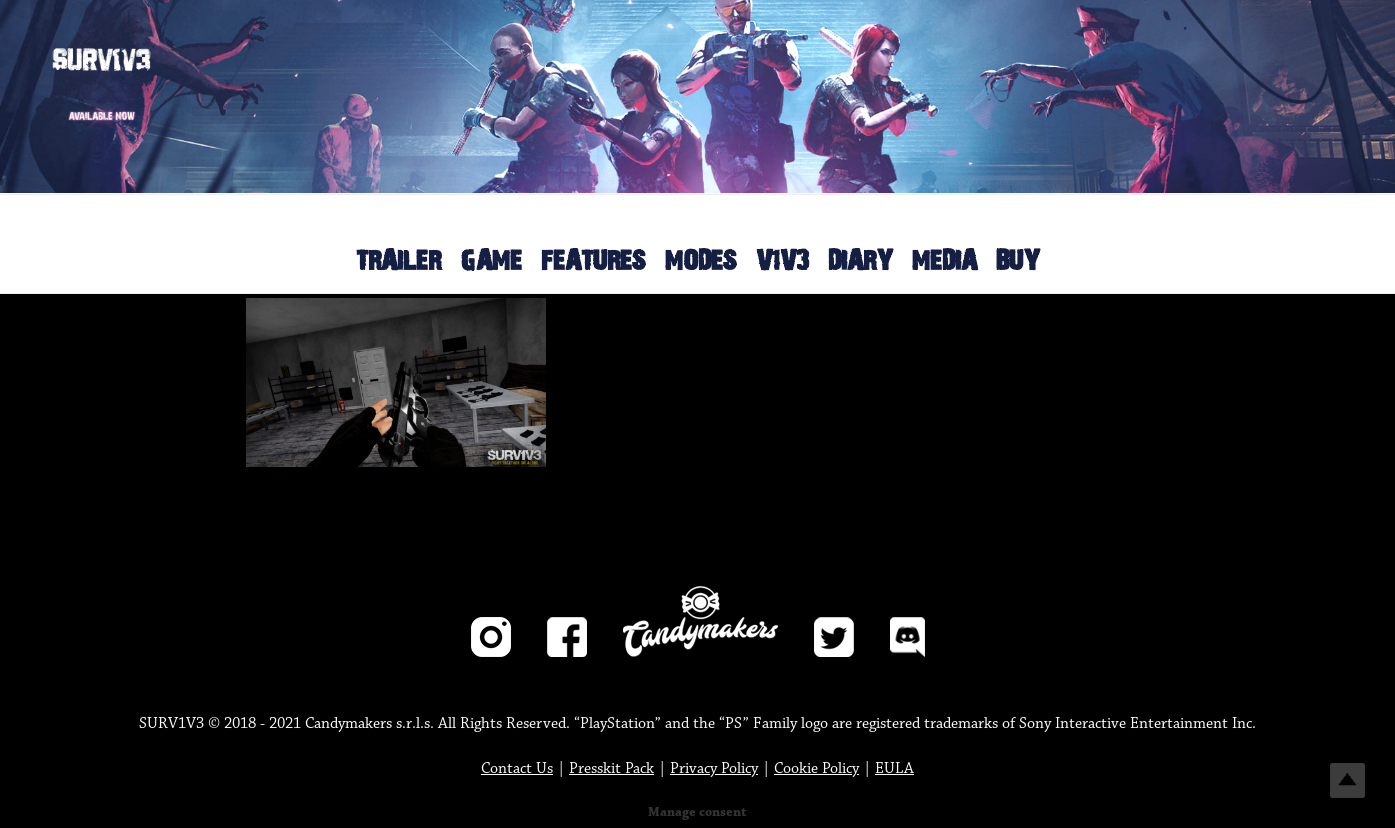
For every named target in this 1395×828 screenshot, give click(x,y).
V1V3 (782, 261)
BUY (1018, 261)
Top (1347, 780)
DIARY (860, 261)
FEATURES (593, 261)
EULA (894, 768)
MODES (701, 261)
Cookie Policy (816, 768)
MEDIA (944, 261)
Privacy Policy (714, 768)
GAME (491, 261)
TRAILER (398, 261)
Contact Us (517, 768)
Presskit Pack (611, 768)
